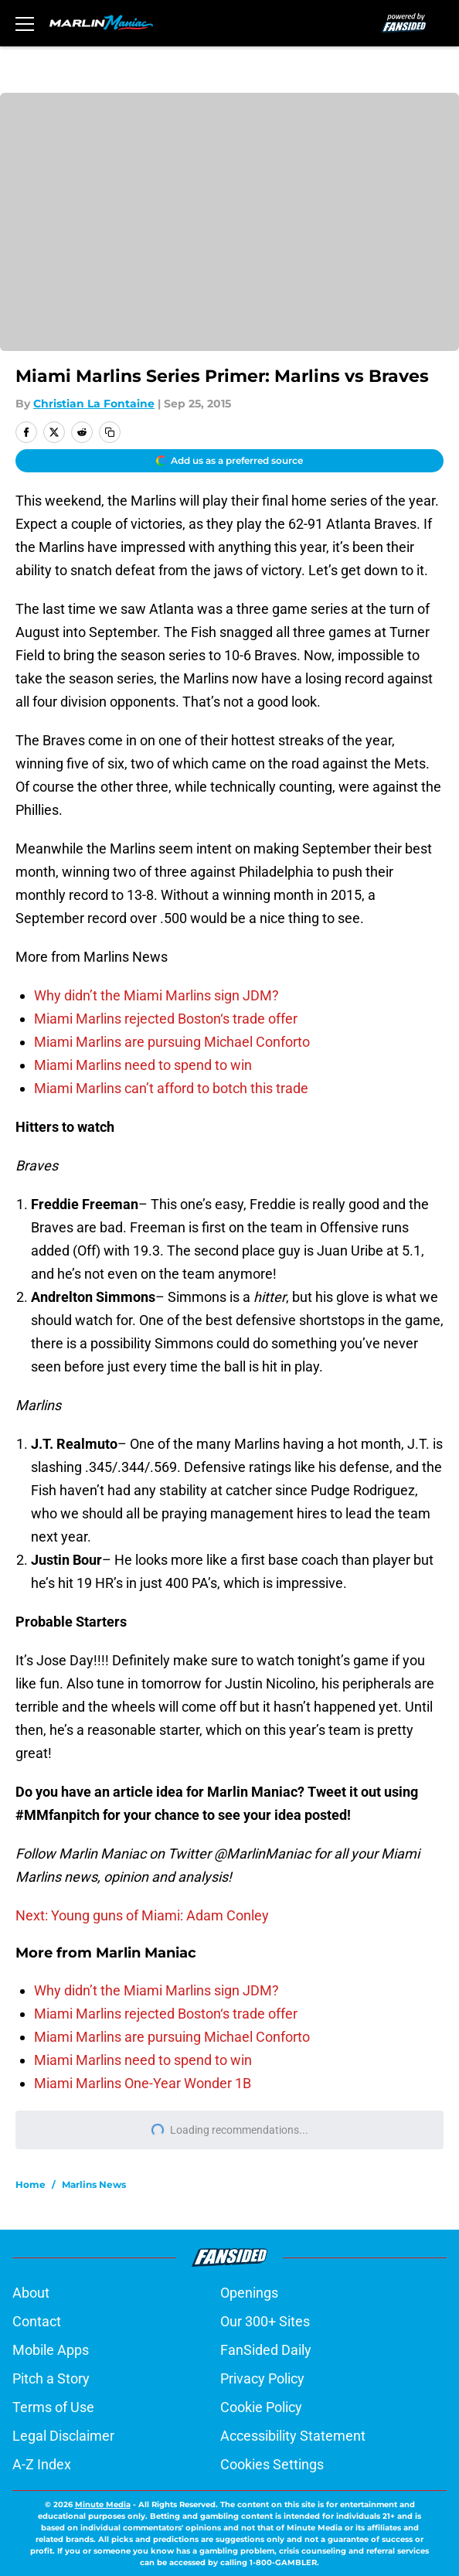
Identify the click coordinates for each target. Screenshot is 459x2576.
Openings (249, 2293)
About (30, 2293)
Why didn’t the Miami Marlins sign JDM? (156, 995)
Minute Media (103, 2504)
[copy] (110, 432)
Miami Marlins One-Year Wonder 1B (142, 2083)
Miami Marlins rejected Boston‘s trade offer (166, 1018)
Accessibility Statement (293, 2436)
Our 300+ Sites (265, 2321)
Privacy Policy (262, 2378)
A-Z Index (41, 2464)
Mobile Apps (50, 2350)
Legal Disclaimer (63, 2436)
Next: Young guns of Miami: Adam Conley (142, 1915)
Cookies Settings (272, 2464)
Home (30, 2184)
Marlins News (94, 2184)
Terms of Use (53, 2407)
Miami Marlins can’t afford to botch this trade (171, 1088)
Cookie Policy (261, 2407)
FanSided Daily (265, 2350)
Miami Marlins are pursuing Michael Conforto (172, 1042)
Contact (36, 2321)
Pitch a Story (51, 2378)
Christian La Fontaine (94, 404)
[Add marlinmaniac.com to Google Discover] (229, 460)
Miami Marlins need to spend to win (143, 1065)
